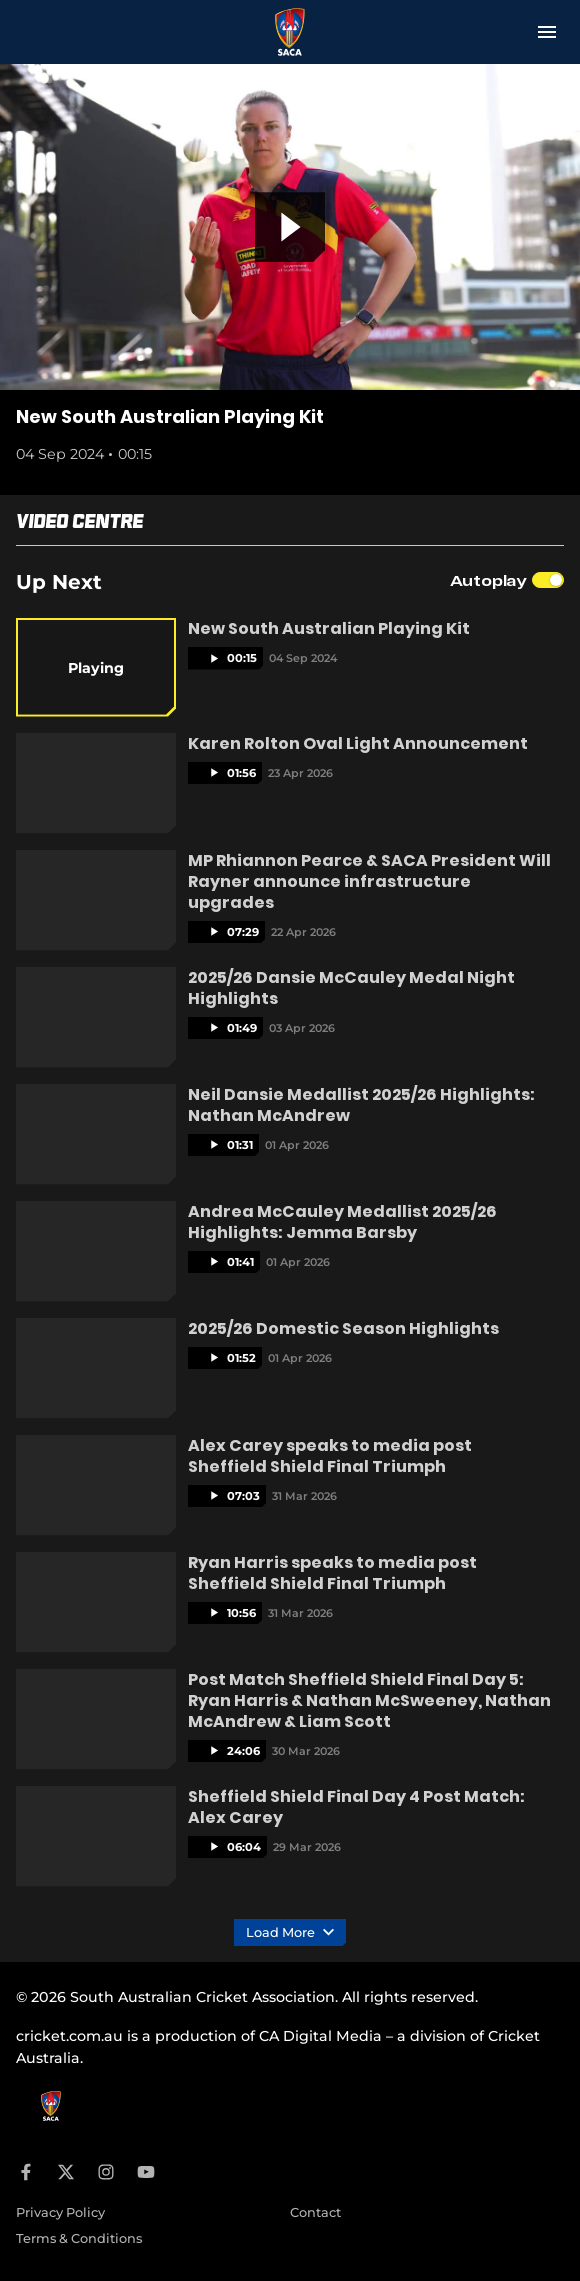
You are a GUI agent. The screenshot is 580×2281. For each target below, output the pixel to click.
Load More (290, 1933)
